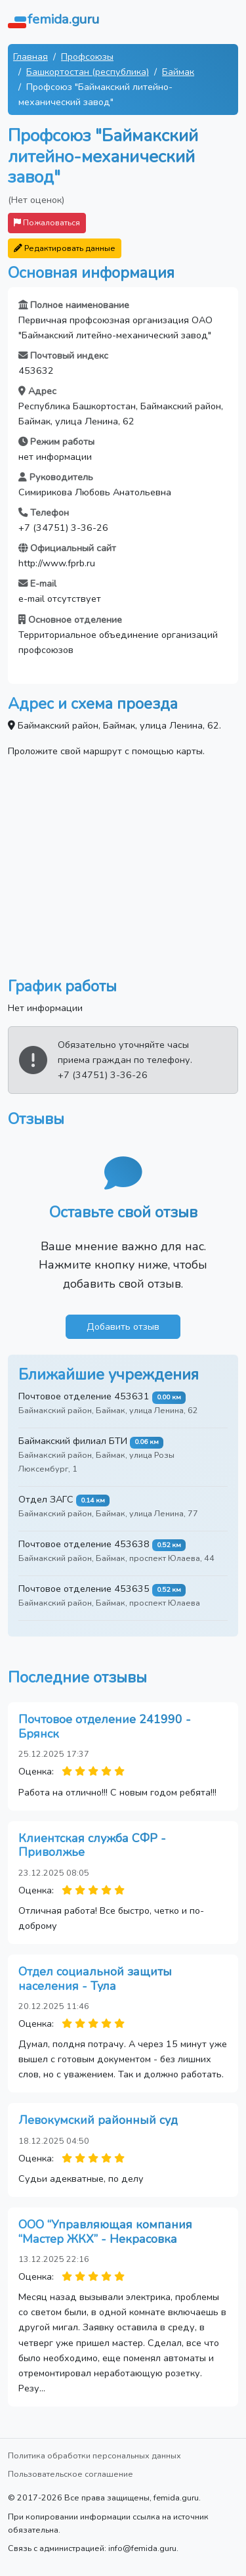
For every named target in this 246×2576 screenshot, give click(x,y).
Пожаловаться (47, 222)
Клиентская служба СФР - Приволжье (92, 1845)
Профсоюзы (87, 56)
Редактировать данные (64, 248)
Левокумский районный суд (98, 2120)
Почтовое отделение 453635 (84, 1588)
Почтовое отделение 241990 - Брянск (104, 1726)
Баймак (178, 71)
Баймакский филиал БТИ (72, 1440)
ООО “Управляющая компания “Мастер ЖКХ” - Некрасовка (105, 2232)
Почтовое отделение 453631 (84, 1396)
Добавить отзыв (123, 1326)
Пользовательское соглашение (70, 2473)
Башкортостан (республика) (87, 71)
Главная (30, 56)
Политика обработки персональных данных (94, 2455)
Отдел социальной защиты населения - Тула (95, 1979)
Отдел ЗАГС (45, 1499)
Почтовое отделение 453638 (84, 1543)
